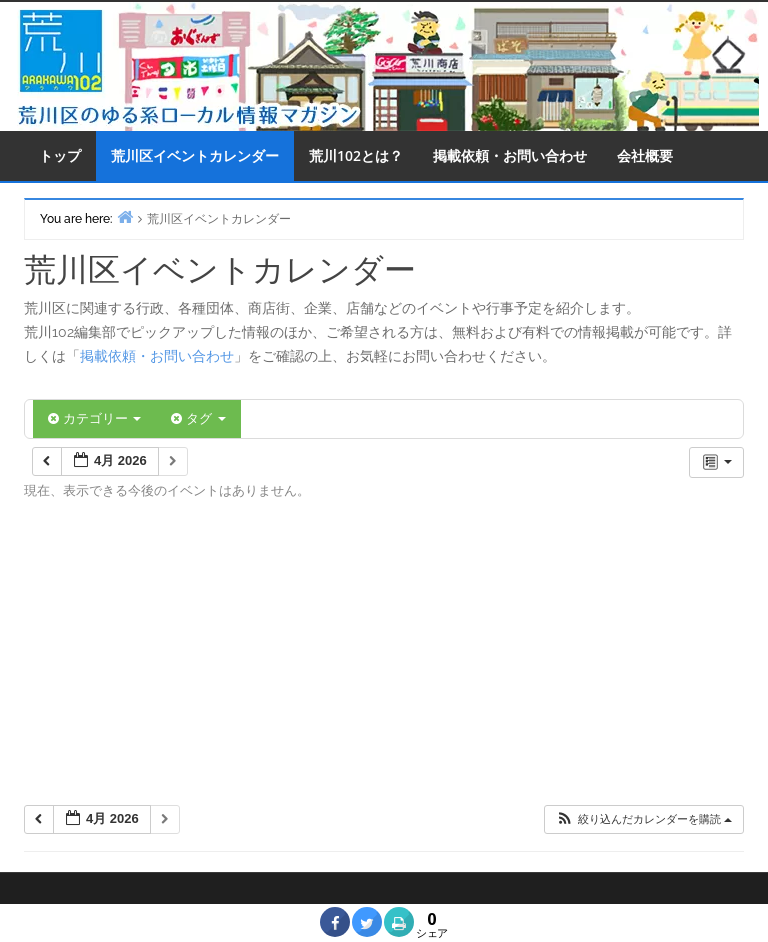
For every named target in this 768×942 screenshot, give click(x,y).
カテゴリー (94, 418)
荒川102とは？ (356, 155)
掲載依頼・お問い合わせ (510, 155)
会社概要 (645, 155)
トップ (60, 155)
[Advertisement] (384, 659)
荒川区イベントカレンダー (195, 155)
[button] (643, 819)
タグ (198, 418)
